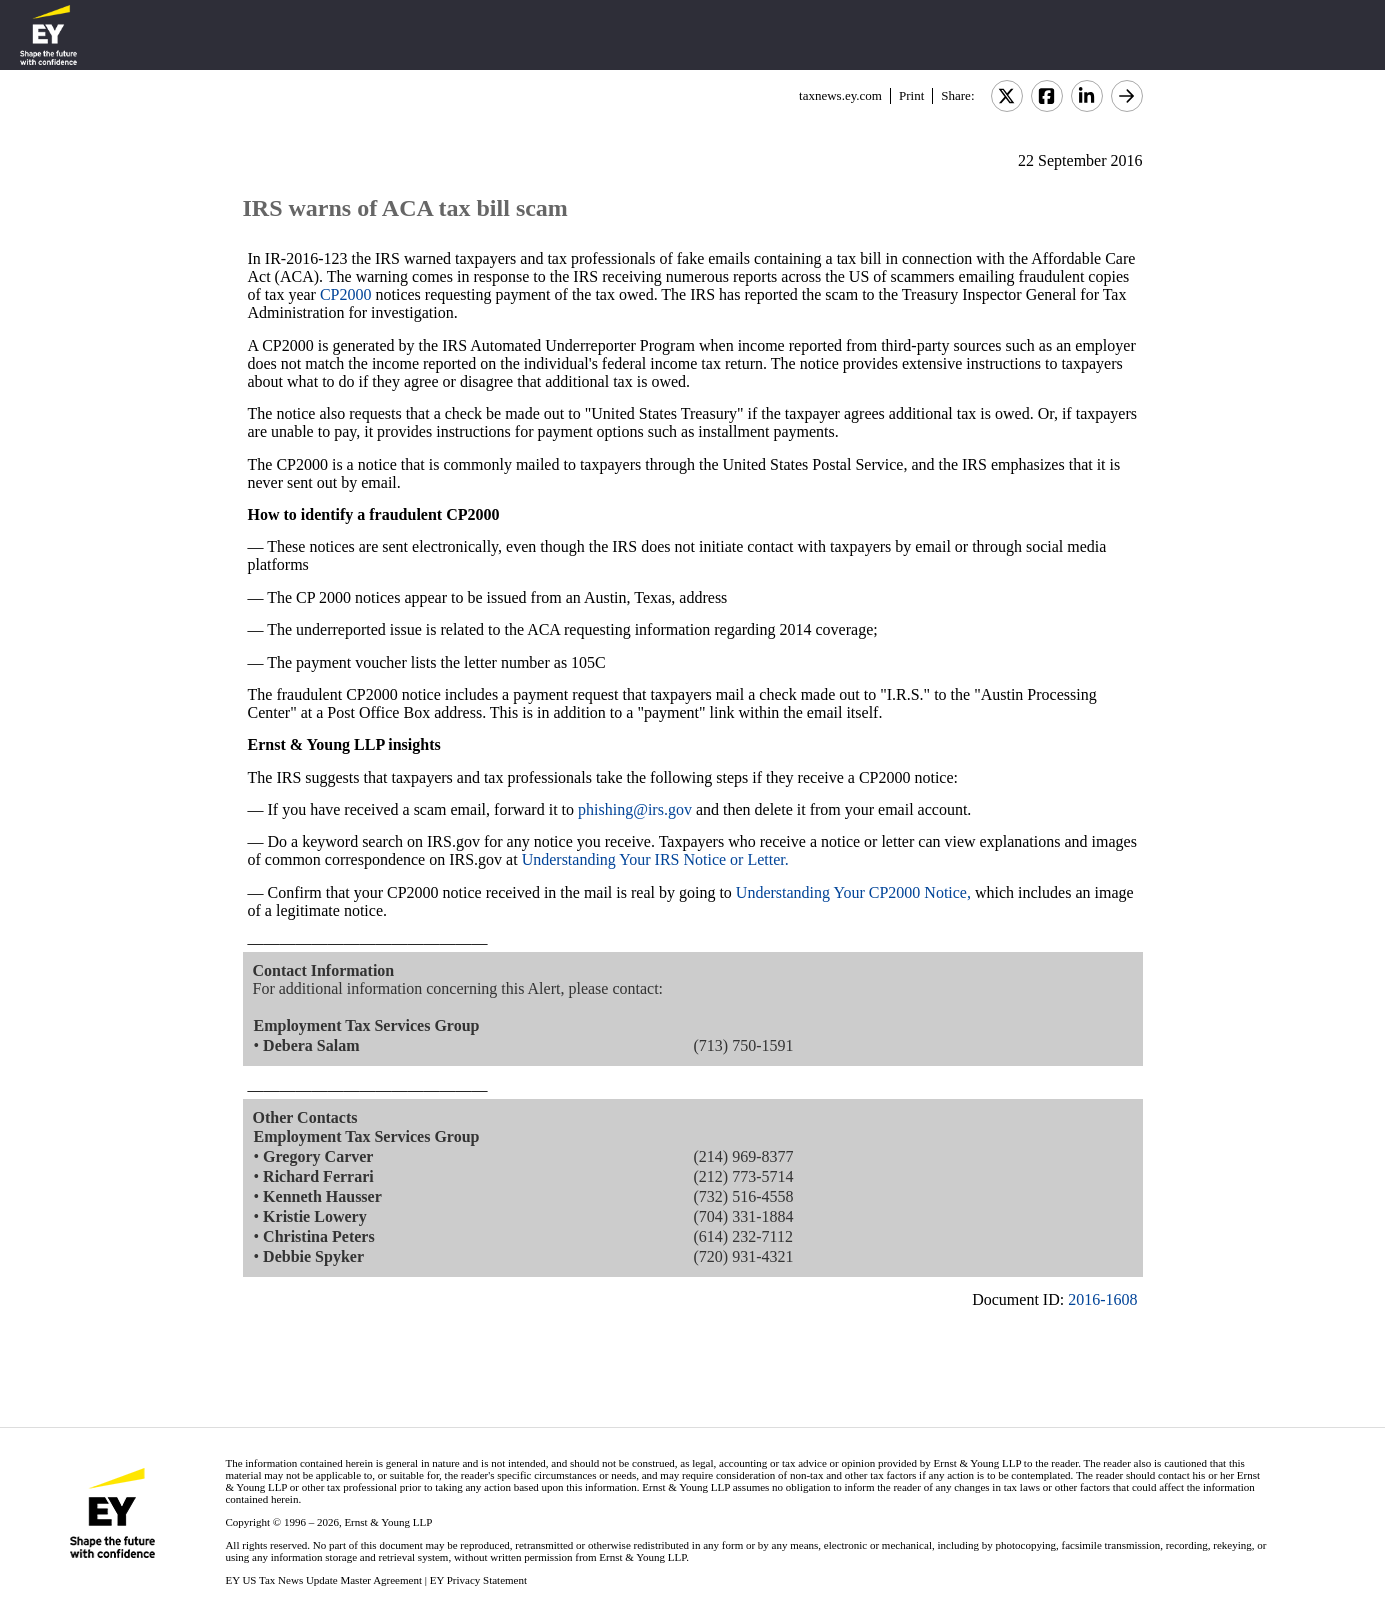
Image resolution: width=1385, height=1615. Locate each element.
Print (911, 95)
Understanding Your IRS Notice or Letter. (655, 859)
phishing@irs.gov (635, 809)
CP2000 (346, 294)
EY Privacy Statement (478, 1580)
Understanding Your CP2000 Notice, (853, 892)
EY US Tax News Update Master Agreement (323, 1580)
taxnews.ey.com (840, 95)
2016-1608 (1102, 1299)
